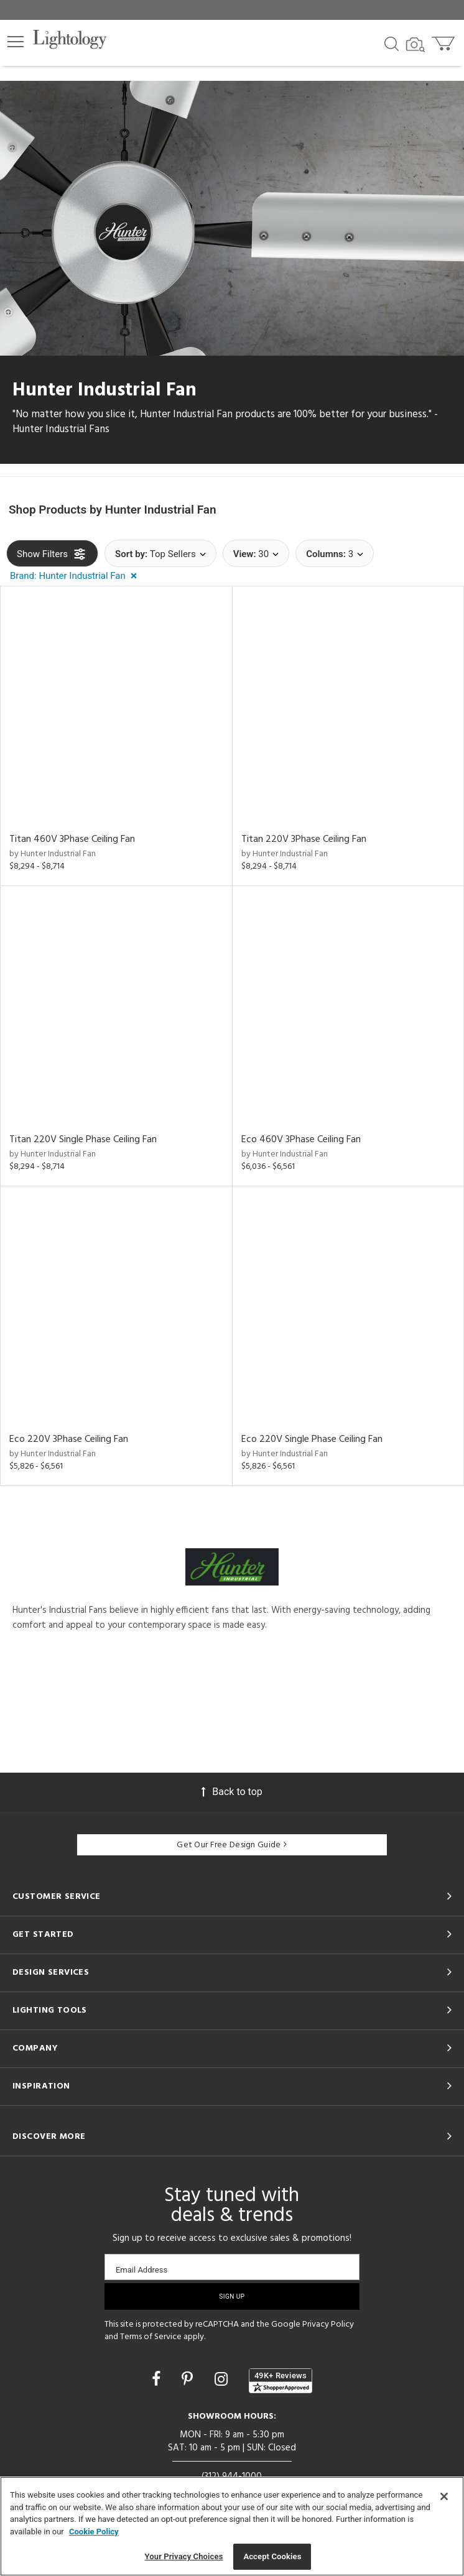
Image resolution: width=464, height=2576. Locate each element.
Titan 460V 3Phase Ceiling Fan (72, 839)
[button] (15, 41)
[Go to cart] (444, 40)
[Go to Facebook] (158, 2379)
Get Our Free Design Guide (232, 1845)
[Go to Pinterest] (189, 2379)
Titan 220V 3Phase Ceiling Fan (303, 839)
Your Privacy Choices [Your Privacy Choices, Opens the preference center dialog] (184, 2556)
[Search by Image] (415, 44)
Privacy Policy (328, 2324)
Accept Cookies (272, 2556)
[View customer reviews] (280, 2380)
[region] (232, 2526)
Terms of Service (151, 2337)
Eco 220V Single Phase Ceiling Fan (312, 1439)
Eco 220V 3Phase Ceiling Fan (68, 1439)
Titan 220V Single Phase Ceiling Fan (83, 1139)
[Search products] (391, 42)
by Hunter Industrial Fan (52, 854)
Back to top (232, 1791)
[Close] (444, 2496)
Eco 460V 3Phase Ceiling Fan (301, 1139)
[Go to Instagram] (223, 2379)
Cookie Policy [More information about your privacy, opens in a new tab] (94, 2531)
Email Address (141, 2269)
